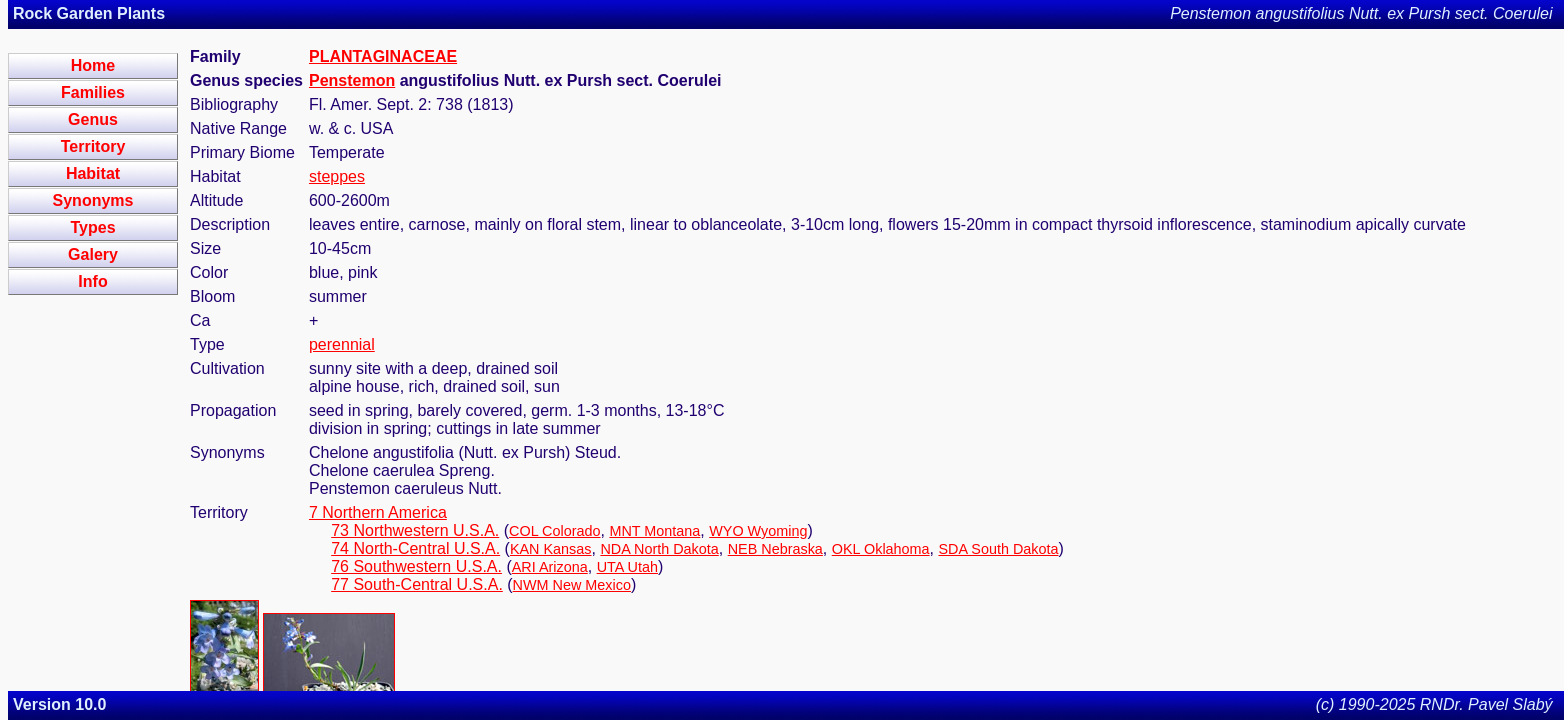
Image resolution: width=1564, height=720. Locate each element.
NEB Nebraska (775, 549)
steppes (337, 176)
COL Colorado (554, 531)
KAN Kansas (551, 549)
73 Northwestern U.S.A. (415, 530)
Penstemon (352, 80)
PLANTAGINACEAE (383, 56)
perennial (342, 344)
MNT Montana (654, 531)
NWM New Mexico (572, 585)
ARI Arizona (550, 567)
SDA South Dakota (999, 549)
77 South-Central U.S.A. (417, 584)
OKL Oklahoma (881, 549)
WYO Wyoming (758, 531)
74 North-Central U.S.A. (415, 548)
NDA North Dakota (659, 549)
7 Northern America (378, 512)
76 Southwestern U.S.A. (416, 566)
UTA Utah (627, 567)
